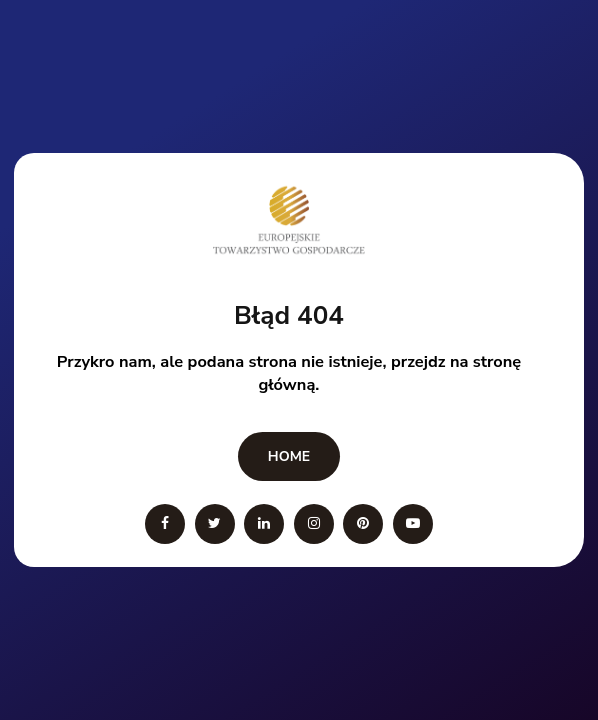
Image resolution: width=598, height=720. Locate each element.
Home (289, 456)
